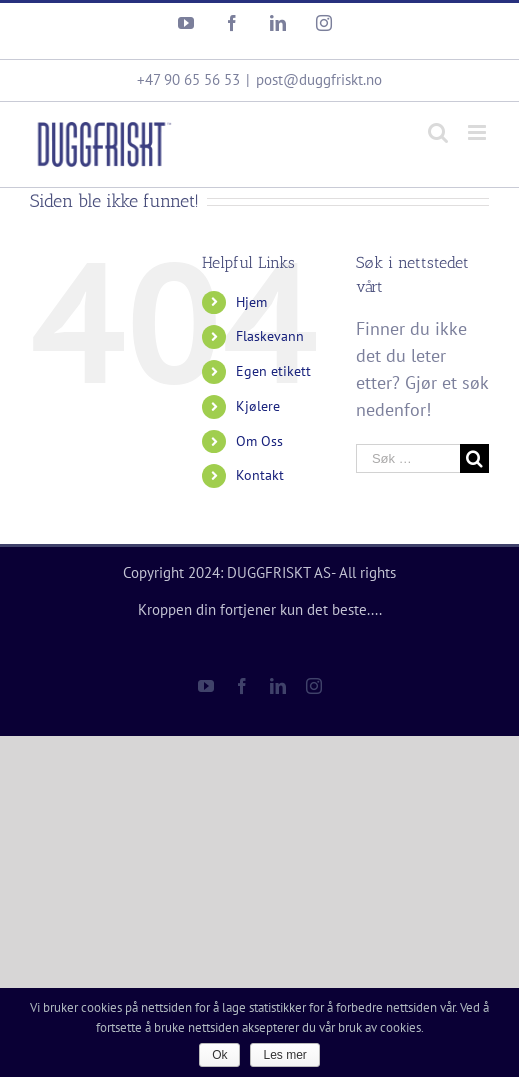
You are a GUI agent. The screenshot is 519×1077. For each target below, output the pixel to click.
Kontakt (260, 475)
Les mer (284, 1055)
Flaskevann (270, 336)
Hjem (251, 302)
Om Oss (259, 441)
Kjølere (258, 406)
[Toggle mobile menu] (478, 132)
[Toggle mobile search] (438, 132)
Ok (219, 1055)
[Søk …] (408, 458)
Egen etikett (273, 371)
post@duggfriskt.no (319, 79)
